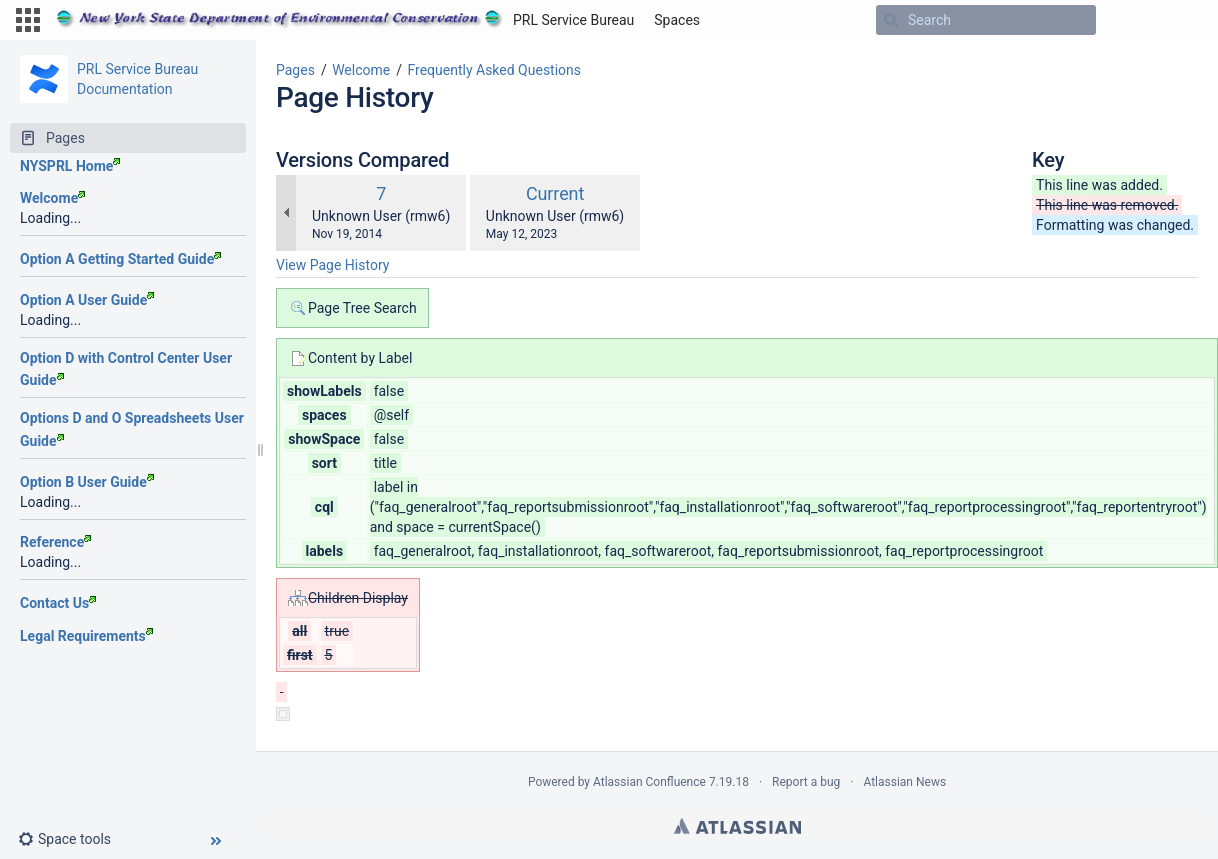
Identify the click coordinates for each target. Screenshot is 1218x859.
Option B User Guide (87, 482)
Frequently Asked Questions (494, 70)
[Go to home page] (345, 20)
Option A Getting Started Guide (120, 259)
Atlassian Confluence (649, 782)
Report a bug (806, 782)
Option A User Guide (87, 300)
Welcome (52, 198)
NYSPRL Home (70, 166)
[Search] (891, 20)
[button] (28, 20)
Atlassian (737, 826)
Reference (55, 542)
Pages (295, 70)
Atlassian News (904, 782)
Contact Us (58, 603)
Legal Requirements (86, 636)
